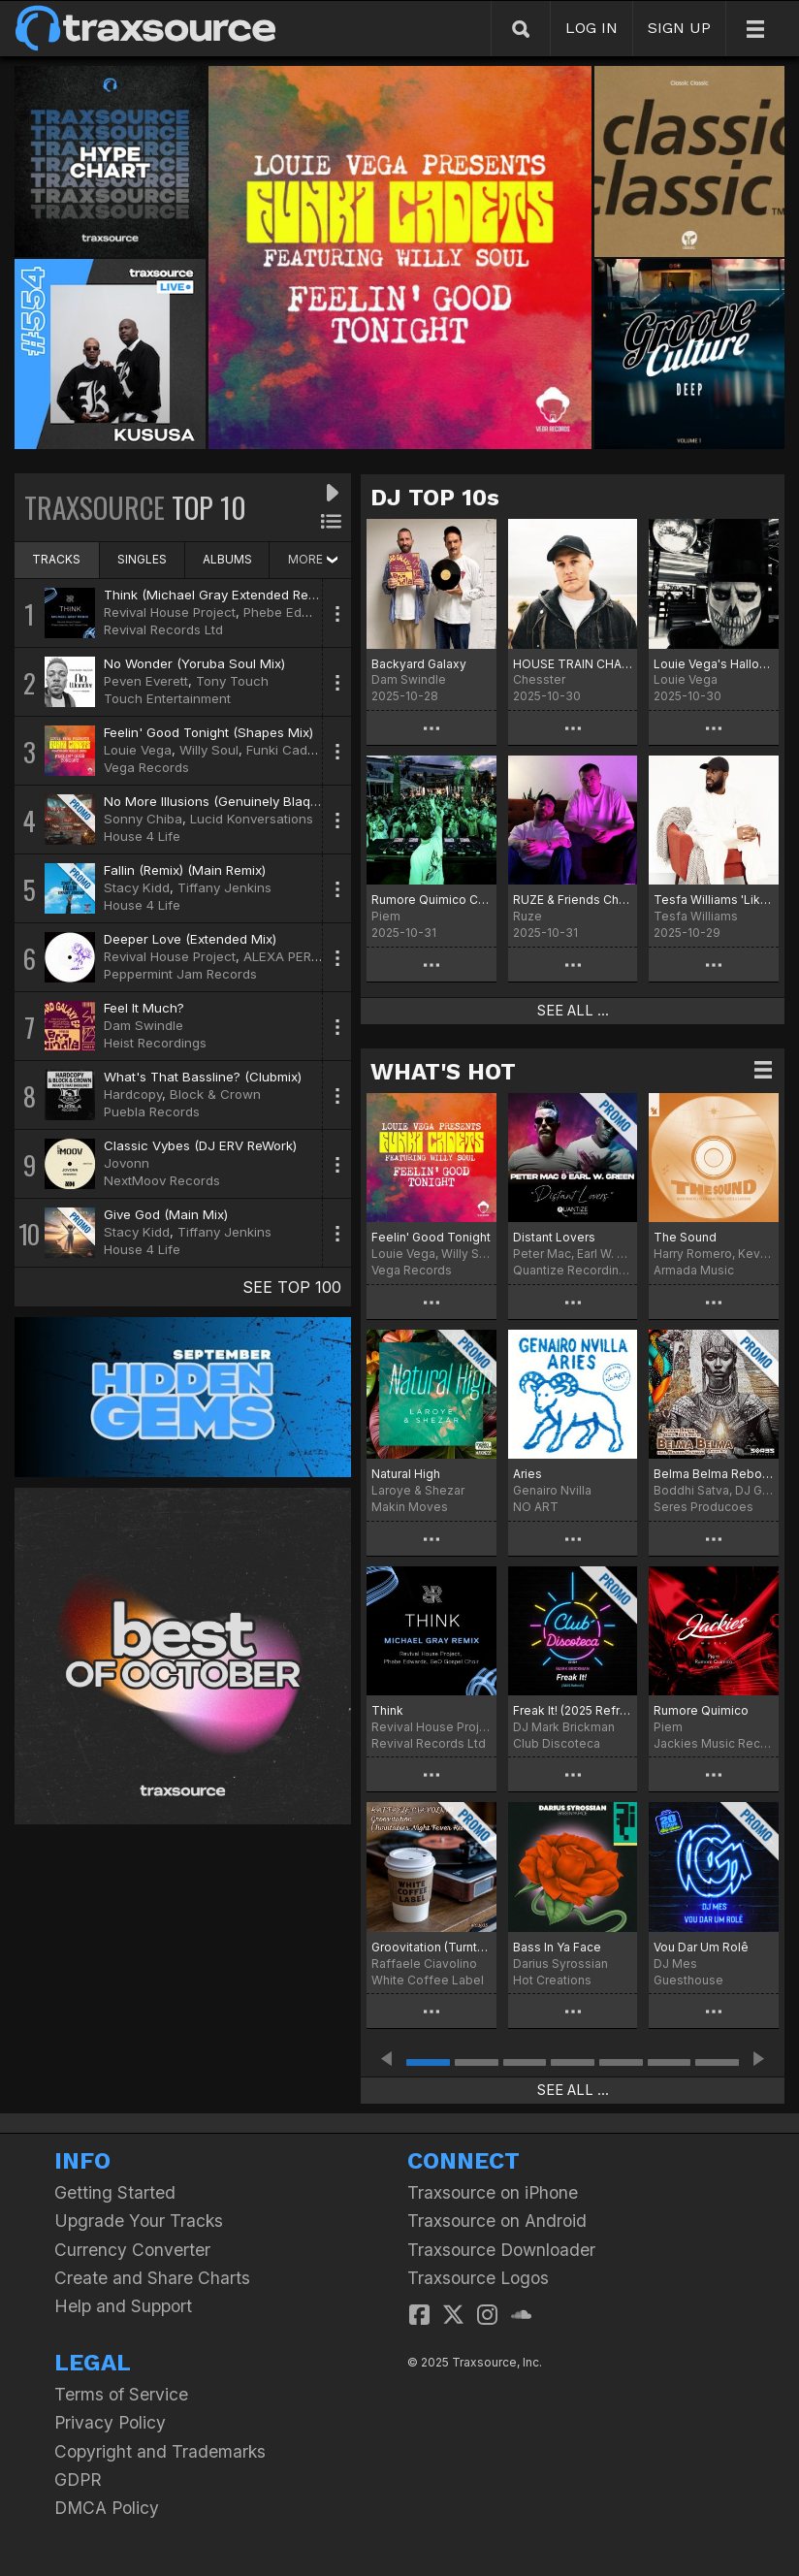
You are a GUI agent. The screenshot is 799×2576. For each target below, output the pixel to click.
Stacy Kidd (137, 887)
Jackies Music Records (714, 1743)
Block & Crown (215, 1094)
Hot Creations (552, 1980)
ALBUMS (227, 559)
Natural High (405, 1473)
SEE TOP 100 (291, 1287)
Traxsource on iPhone (492, 2192)
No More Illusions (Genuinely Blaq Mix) (221, 801)
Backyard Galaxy (418, 664)
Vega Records (146, 767)
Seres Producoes (703, 1506)
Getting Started (115, 2192)
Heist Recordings (155, 1042)
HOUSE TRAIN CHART (573, 664)
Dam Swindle (143, 1025)
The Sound (685, 1237)
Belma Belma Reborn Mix (714, 1473)
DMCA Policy (106, 2507)
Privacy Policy (110, 2422)
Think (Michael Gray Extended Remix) (218, 594)
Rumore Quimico (701, 1710)
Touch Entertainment (167, 698)
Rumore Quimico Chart (431, 899)
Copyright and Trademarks (160, 2451)
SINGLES (142, 559)
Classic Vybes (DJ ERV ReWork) (200, 1145)
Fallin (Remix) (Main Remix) (185, 870)
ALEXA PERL (280, 956)
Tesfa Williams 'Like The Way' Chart (714, 899)
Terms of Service (121, 2394)
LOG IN (591, 27)
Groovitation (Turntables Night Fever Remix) (431, 1947)
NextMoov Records (162, 1180)
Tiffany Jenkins (224, 887)
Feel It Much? (144, 1007)
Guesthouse (688, 1980)
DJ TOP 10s (434, 497)
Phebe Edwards (291, 612)
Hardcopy (133, 1094)
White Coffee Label (427, 1980)
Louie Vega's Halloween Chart (714, 664)
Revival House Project (170, 612)
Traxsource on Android (497, 2220)
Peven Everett (146, 681)
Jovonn (126, 1163)
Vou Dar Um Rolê (701, 1947)
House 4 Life (142, 836)
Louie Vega (138, 749)
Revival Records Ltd (163, 629)
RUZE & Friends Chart (573, 899)
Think (387, 1710)
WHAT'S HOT (443, 1071)
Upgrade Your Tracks (138, 2220)
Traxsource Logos (478, 2278)
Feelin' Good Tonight (431, 1237)
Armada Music (694, 1270)
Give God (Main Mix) (166, 1214)
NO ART (536, 1506)
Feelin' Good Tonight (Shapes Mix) (208, 732)
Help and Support (123, 2306)
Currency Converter (132, 2249)
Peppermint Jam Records (180, 974)
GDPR (78, 2479)
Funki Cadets (286, 749)
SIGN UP (679, 27)
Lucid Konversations (251, 818)
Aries (527, 1473)
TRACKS (56, 559)
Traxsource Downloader (501, 2249)
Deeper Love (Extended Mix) (190, 939)
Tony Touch (232, 681)
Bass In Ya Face (557, 1947)
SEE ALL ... (573, 1010)
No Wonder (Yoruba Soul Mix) (194, 663)
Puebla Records (152, 1111)
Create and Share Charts (152, 2278)
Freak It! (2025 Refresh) (573, 1710)
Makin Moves (409, 1506)
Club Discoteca (556, 1743)
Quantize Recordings (573, 1270)
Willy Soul (209, 749)
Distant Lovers (554, 1237)
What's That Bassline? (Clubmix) (203, 1076)
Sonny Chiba (143, 818)
